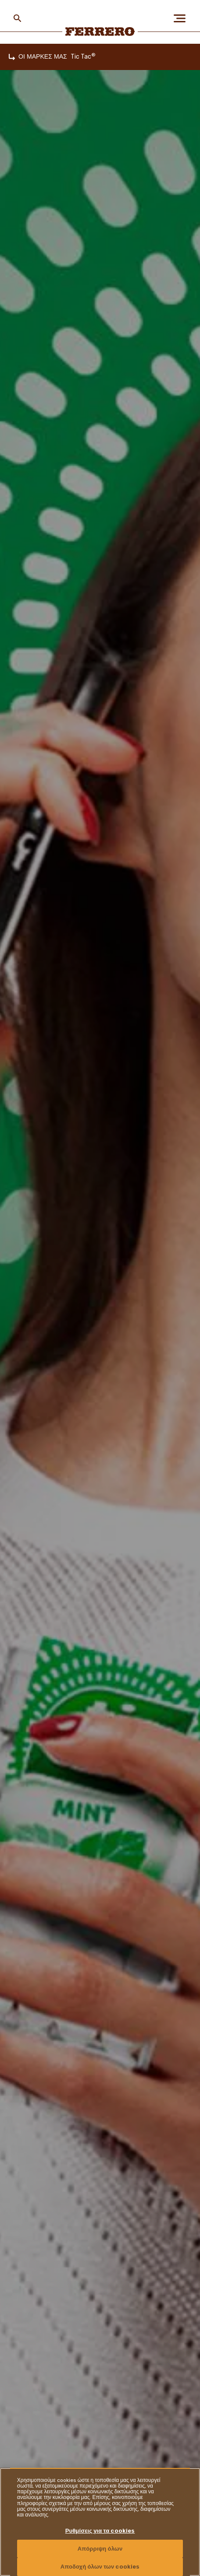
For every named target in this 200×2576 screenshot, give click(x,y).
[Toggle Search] (17, 18)
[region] (100, 2522)
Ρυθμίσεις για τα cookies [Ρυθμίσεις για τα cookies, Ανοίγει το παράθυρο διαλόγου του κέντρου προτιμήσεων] (100, 2530)
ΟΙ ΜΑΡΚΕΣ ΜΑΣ (42, 56)
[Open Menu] (182, 18)
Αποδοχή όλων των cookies (100, 2566)
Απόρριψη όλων (100, 2548)
